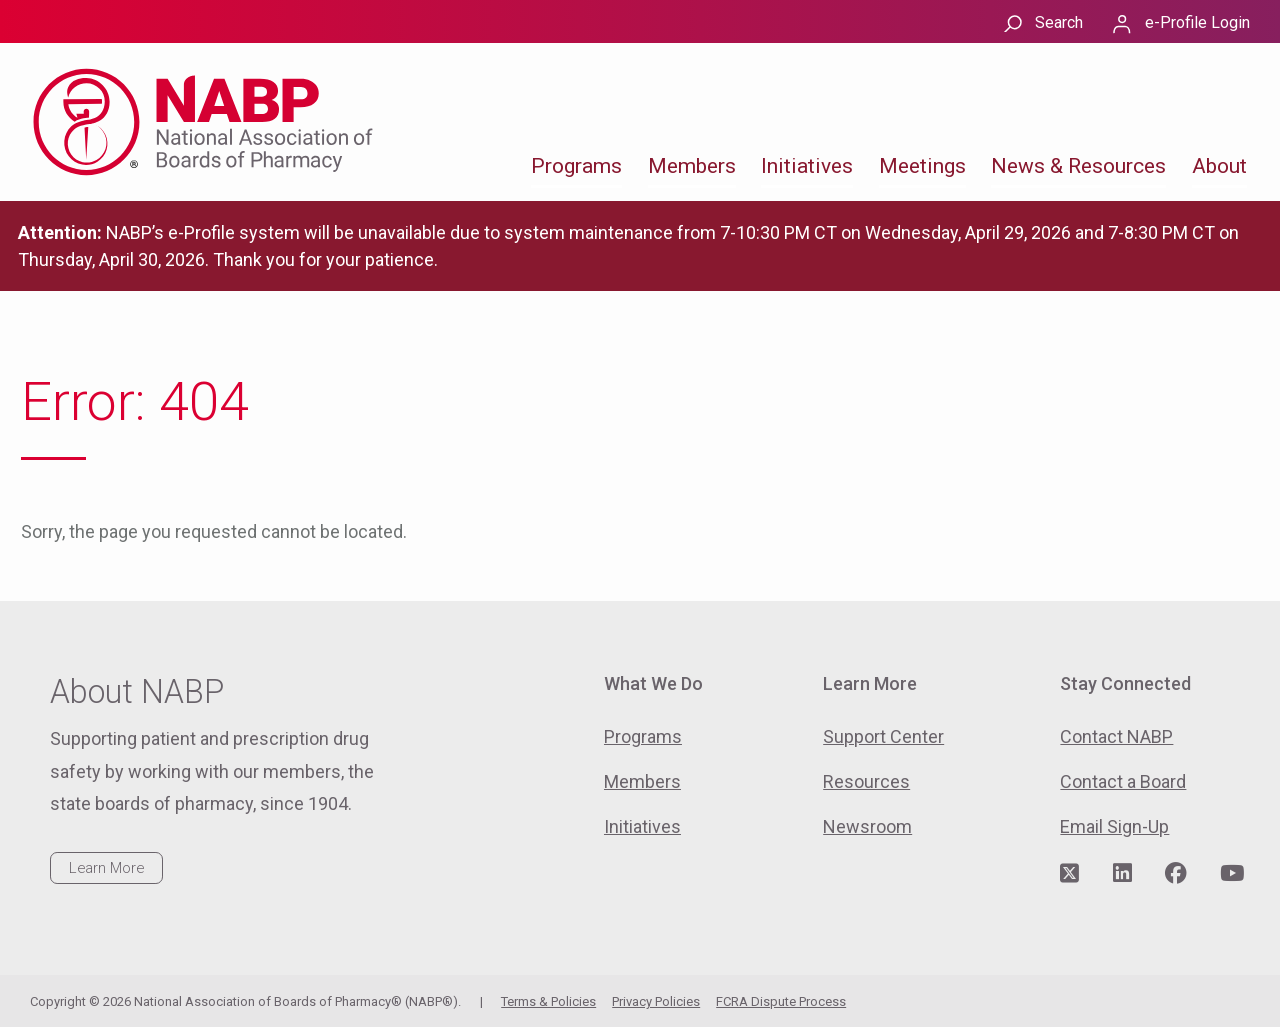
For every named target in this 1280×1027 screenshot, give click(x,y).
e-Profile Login (1197, 22)
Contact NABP (1116, 736)
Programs (576, 166)
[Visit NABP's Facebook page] (1176, 874)
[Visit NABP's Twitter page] (1069, 874)
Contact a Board (1123, 781)
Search (1059, 22)
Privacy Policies (656, 1001)
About (1219, 166)
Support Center (883, 736)
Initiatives (807, 166)
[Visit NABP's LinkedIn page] (1122, 874)
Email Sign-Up (1114, 826)
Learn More (106, 868)
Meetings (922, 166)
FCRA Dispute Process (781, 1001)
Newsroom (867, 826)
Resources (866, 781)
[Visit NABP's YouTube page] (1232, 874)
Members (692, 166)
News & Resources (1078, 166)
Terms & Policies (548, 1001)
